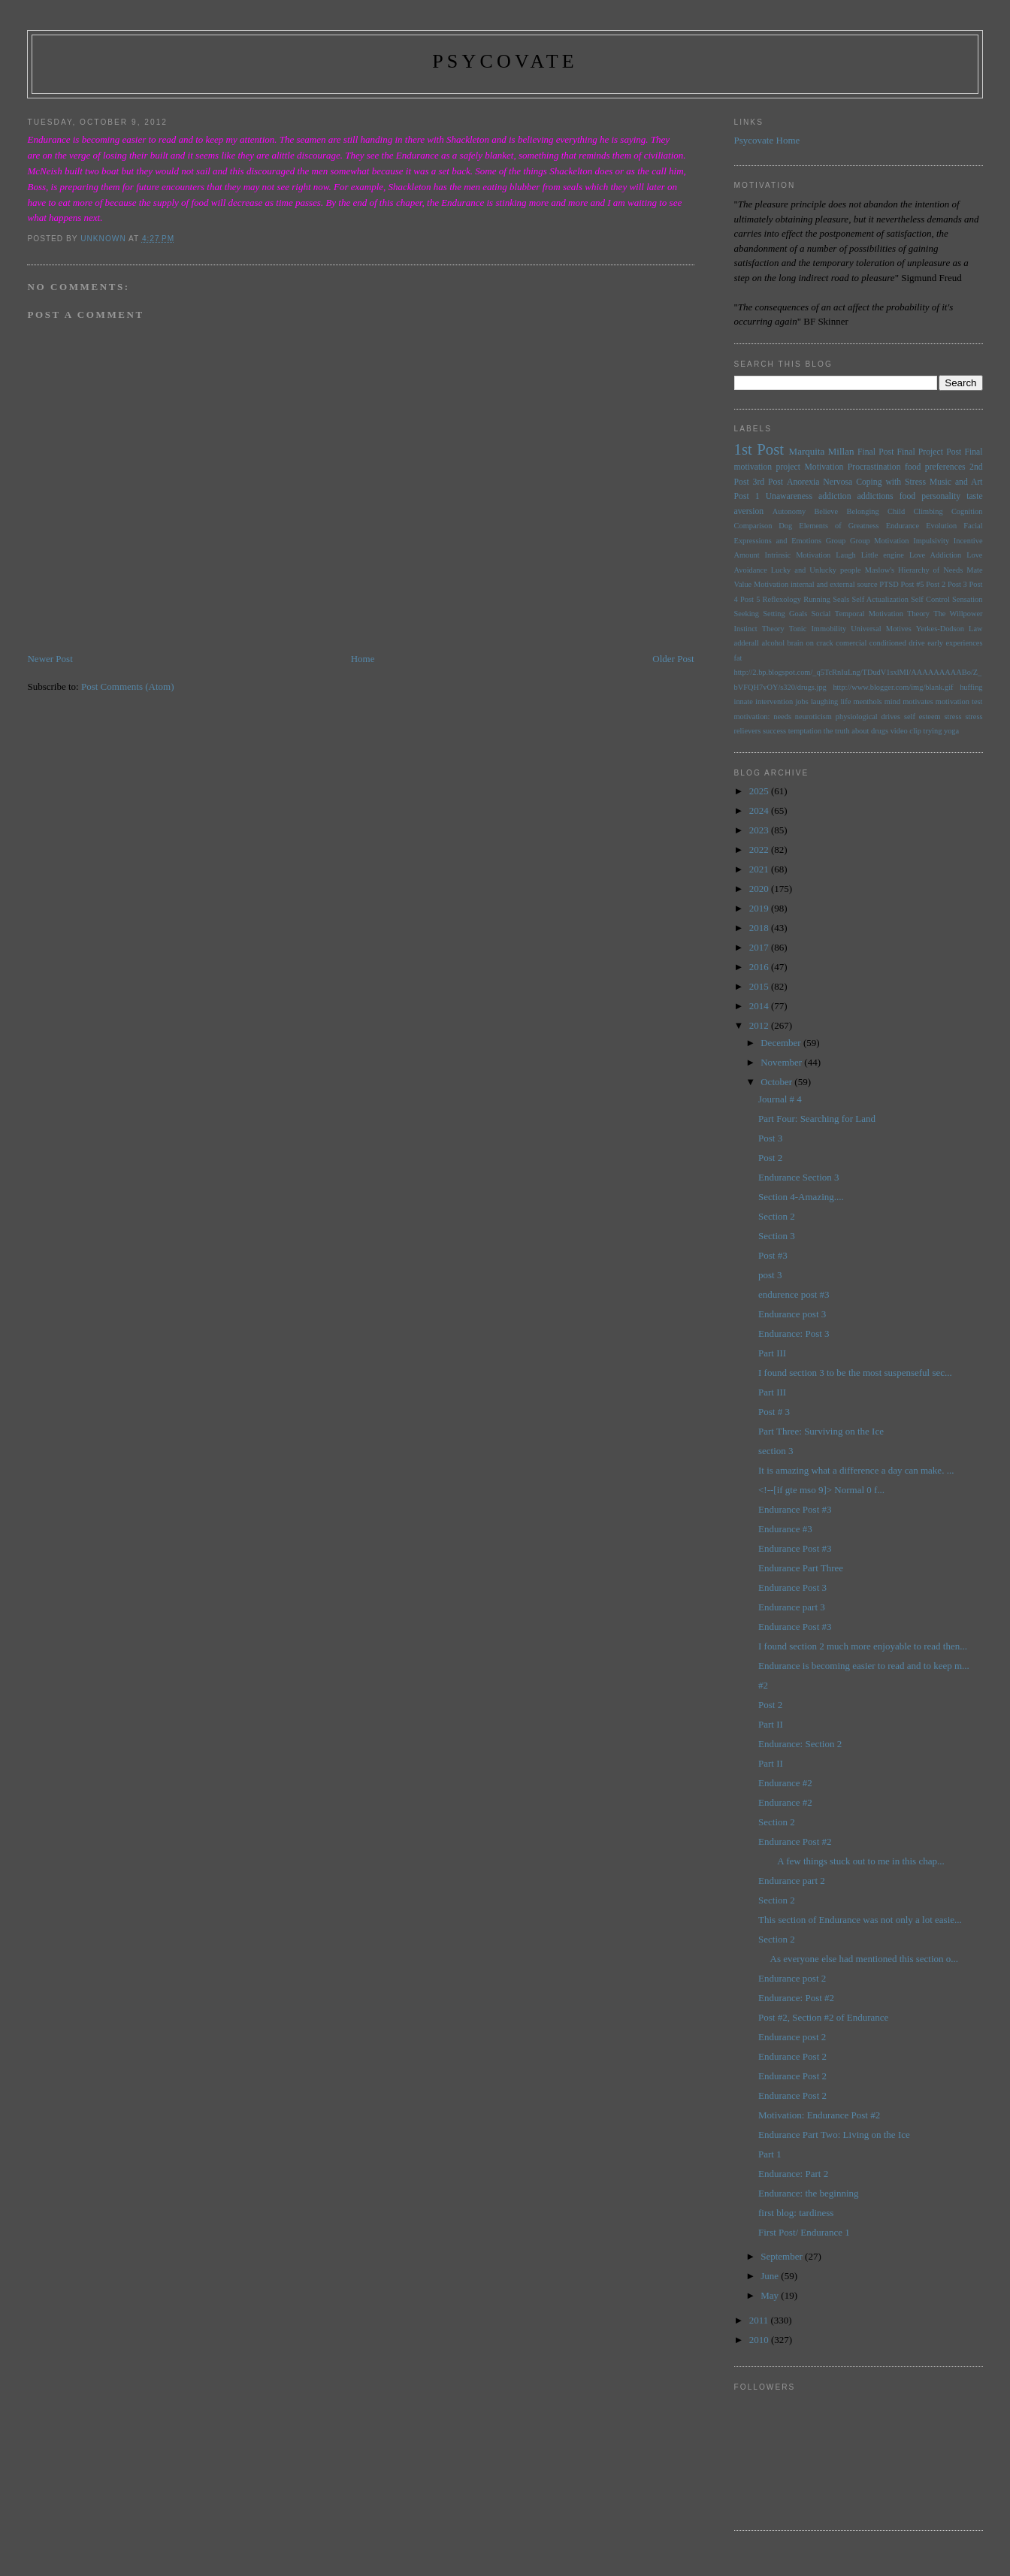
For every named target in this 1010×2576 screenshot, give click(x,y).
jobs (801, 701)
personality (940, 496)
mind (892, 701)
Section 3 (776, 1235)
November (782, 1062)
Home (363, 658)
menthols (867, 701)
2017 (760, 947)
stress (952, 716)
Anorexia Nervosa (819, 482)
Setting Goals (785, 613)
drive (916, 643)
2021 (760, 869)
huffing (971, 687)
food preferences (935, 467)
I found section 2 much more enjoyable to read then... (862, 1646)
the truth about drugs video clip (872, 731)
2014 (760, 1005)
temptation (804, 731)
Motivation (823, 467)
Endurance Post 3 (792, 1587)
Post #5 (912, 584)
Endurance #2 (785, 1782)
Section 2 (776, 1216)
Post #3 (773, 1255)
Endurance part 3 (791, 1607)
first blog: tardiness (795, 2212)
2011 (760, 2320)
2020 (760, 888)
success (774, 731)
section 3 (776, 1450)
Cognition (967, 511)
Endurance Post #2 (794, 1841)
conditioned (887, 643)
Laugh (846, 555)
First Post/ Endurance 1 (804, 2232)
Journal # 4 (780, 1099)
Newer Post (49, 658)
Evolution (941, 526)
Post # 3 (774, 1411)
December (782, 1042)
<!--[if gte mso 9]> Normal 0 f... (821, 1489)
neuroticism (813, 716)
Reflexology (782, 599)
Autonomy (789, 511)
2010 (760, 2339)
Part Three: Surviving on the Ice (821, 1431)
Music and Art (956, 482)
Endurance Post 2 (792, 2056)
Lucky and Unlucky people (816, 570)
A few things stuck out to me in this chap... (851, 1861)
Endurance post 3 (792, 1314)
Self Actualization (879, 599)
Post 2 (935, 584)
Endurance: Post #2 (796, 1997)
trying (933, 731)
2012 (760, 1025)
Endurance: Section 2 (800, 1743)
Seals (841, 599)
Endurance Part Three (800, 1568)
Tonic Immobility (817, 628)
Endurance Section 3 (798, 1177)
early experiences (954, 643)
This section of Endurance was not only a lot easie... (860, 1919)
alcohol (773, 643)
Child (896, 511)
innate (743, 701)
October (777, 1081)
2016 (760, 966)
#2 (763, 1685)
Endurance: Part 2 (793, 2173)
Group (836, 541)
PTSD (888, 584)
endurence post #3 (794, 1294)
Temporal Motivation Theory (882, 613)
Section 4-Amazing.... (801, 1196)
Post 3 (957, 584)
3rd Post (768, 482)
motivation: (752, 716)
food (907, 496)
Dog (785, 526)
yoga (951, 731)
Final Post (875, 452)
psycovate (505, 61)
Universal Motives (881, 628)
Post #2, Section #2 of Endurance (823, 2017)
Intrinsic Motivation (798, 555)
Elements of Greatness (838, 526)
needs (782, 716)
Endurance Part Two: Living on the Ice (834, 2134)
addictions (875, 496)
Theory (773, 628)
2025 (760, 791)
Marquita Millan (821, 451)
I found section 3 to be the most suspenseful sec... (855, 1372)
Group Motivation (879, 541)
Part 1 (770, 2154)
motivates (918, 701)
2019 (760, 908)
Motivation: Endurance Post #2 (819, 2115)
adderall (746, 643)
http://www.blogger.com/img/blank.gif (893, 687)
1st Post (759, 449)
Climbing (927, 511)
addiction (834, 496)
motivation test (959, 701)
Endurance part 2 (791, 1880)
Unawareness (789, 496)
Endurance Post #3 (794, 1509)
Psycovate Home (767, 140)
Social (821, 613)
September (783, 2256)
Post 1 (747, 496)
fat (738, 658)
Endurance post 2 (792, 1978)
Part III (772, 1353)
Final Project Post (929, 452)
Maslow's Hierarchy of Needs (914, 570)
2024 (760, 810)
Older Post (673, 658)
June (771, 2275)
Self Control (930, 599)
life (845, 701)
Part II (770, 1724)
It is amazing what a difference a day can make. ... (856, 1470)
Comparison (753, 526)
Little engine (882, 555)
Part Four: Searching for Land (816, 1118)
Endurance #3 (785, 1528)
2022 (760, 849)
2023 (760, 830)
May (771, 2295)
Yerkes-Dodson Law (949, 628)
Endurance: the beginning (808, 2193)
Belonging (862, 511)
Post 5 (750, 599)
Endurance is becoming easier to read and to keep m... (863, 1665)
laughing (824, 701)
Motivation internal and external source (816, 584)
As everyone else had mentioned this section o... (858, 1958)
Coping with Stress (891, 482)
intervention (774, 701)
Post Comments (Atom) (127, 686)
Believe (826, 511)
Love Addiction (935, 555)
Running (816, 599)
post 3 (770, 1274)
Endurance (902, 526)
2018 (760, 927)
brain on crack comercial (827, 643)
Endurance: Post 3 (794, 1333)
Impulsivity (931, 541)
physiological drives (868, 716)
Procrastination (874, 467)
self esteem (922, 716)
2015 (760, 986)
